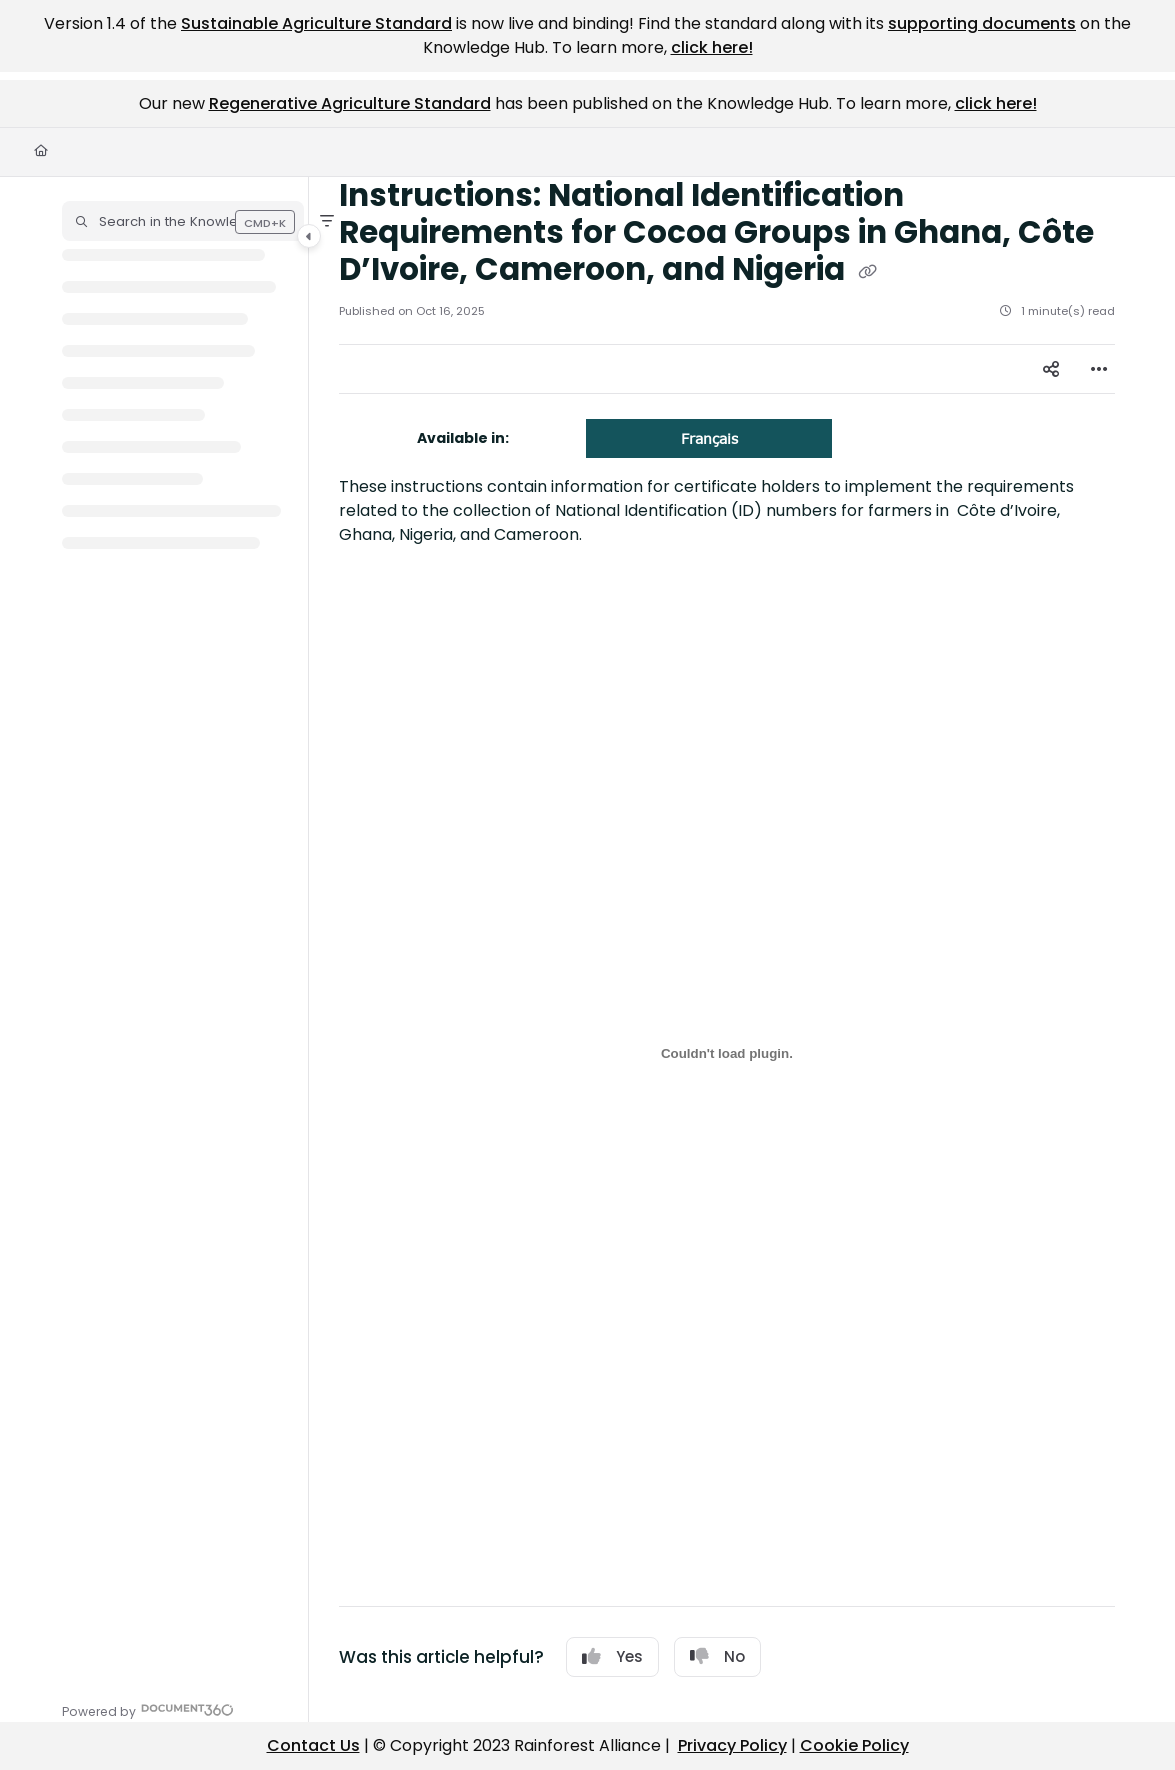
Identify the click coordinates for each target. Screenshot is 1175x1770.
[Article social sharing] (1051, 369)
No (717, 1656)
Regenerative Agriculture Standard (350, 103)
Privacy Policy (732, 1745)
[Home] (41, 151)
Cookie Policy (854, 1745)
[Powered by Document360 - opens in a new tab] (148, 1709)
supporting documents (982, 23)
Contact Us (313, 1745)
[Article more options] (1099, 369)
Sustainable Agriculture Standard (316, 23)
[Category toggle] (309, 236)
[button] (183, 221)
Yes (612, 1656)
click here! (712, 47)
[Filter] (327, 221)
